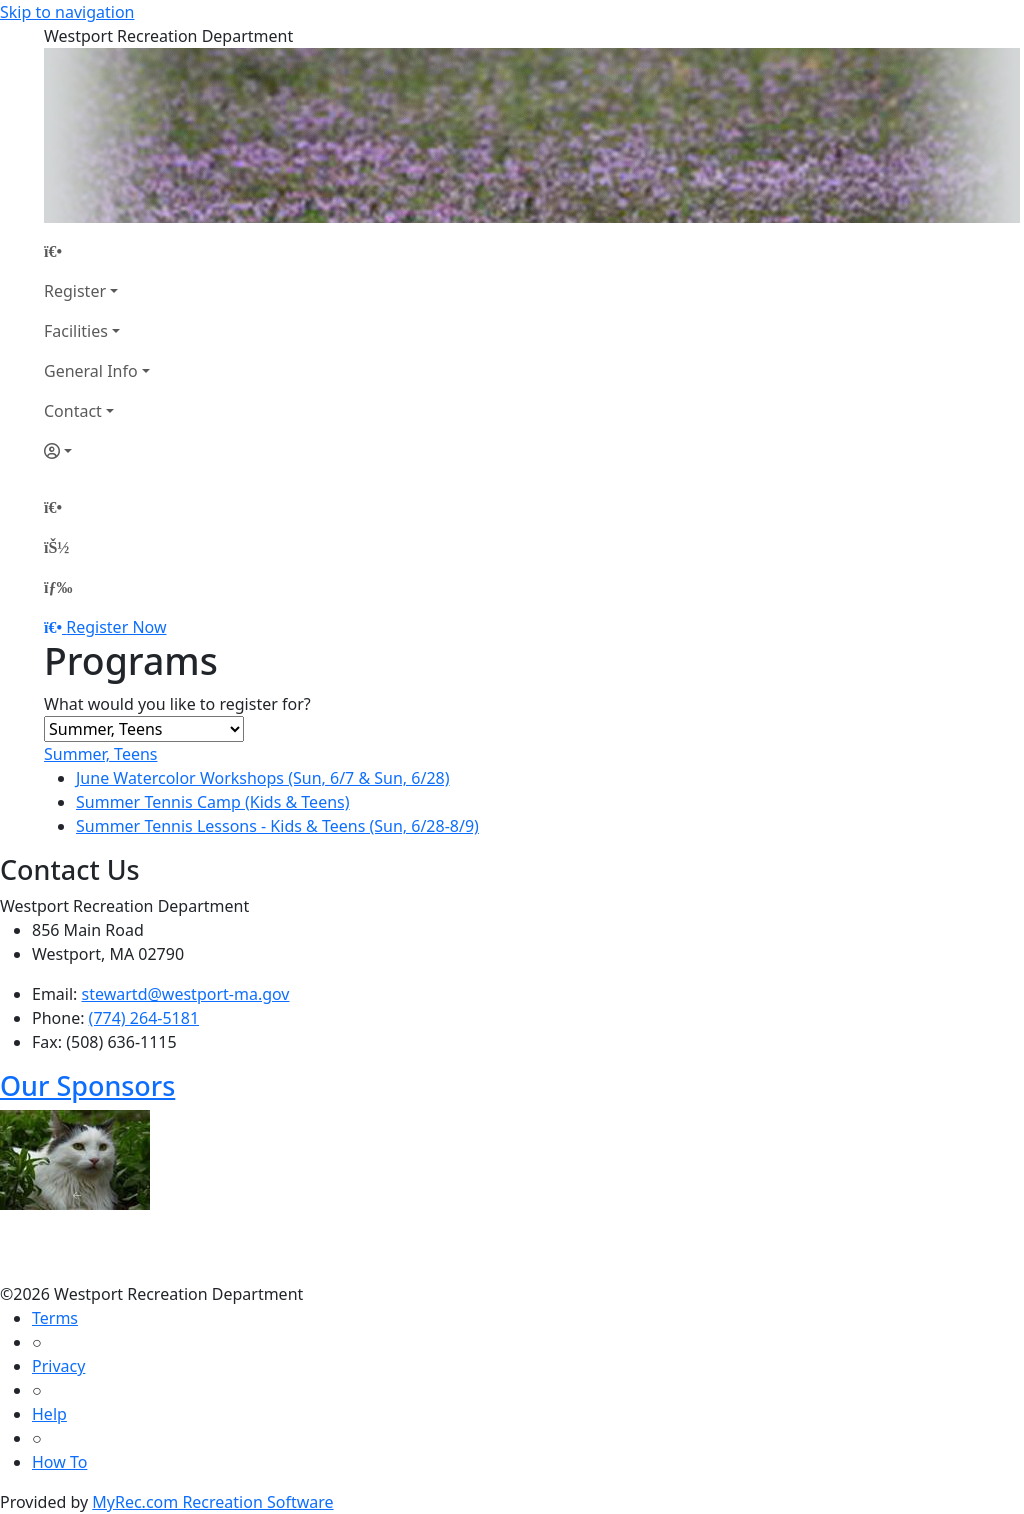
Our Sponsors (87, 1085)
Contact (73, 411)
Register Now (116, 627)
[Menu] (58, 587)
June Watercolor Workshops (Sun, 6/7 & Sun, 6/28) (263, 778)
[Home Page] (97, 251)
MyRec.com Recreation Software (212, 1502)
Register (75, 291)
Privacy (58, 1366)
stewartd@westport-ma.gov (186, 994)
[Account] (97, 451)
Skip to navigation (67, 12)
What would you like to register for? (177, 704)
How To (59, 1462)
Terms (55, 1318)
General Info (91, 371)
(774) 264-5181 (144, 1018)
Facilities (76, 331)
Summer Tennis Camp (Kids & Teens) (213, 802)
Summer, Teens (101, 754)
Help (49, 1414)
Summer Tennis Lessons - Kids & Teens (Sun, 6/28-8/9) (277, 826)
